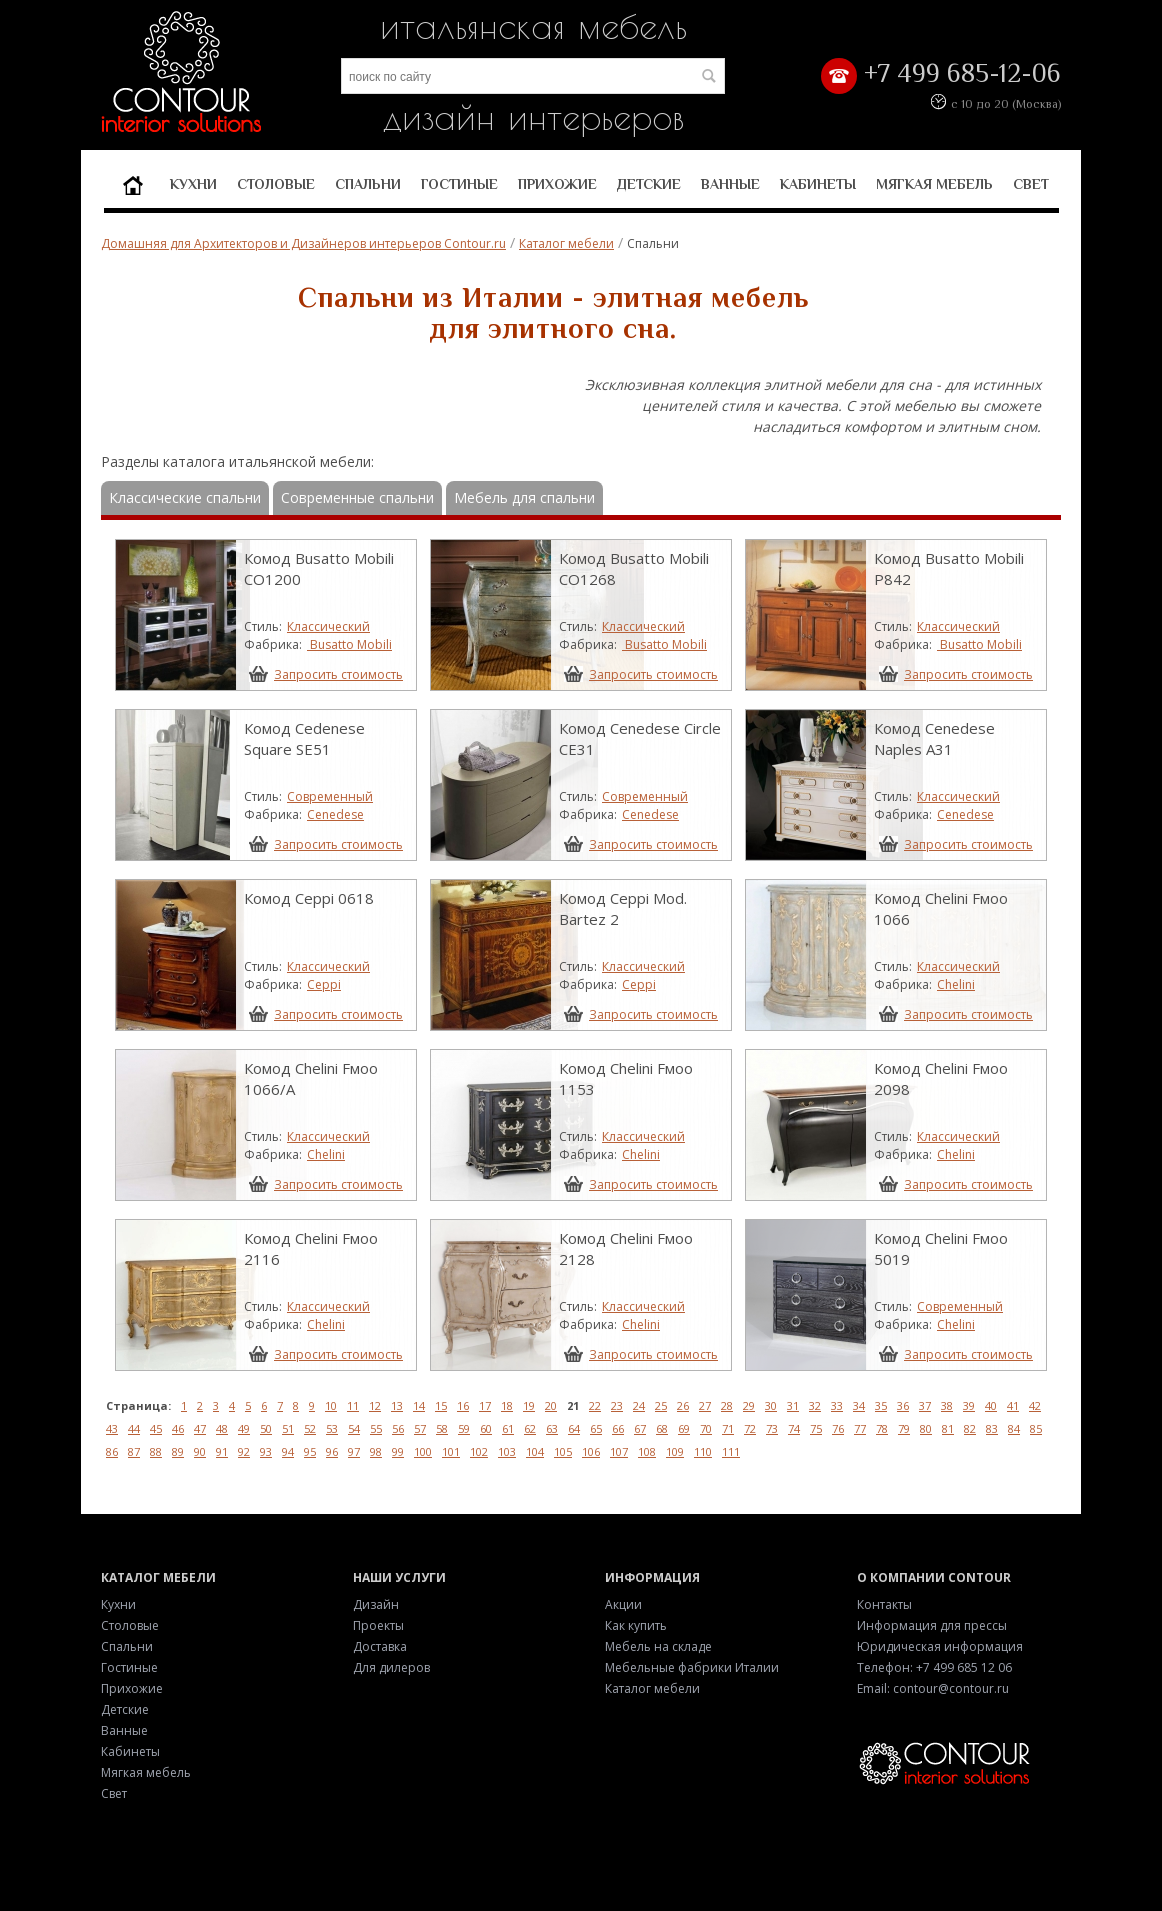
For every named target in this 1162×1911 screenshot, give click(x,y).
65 (596, 1428)
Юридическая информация (940, 1646)
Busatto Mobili (349, 644)
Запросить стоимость (338, 674)
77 (860, 1428)
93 (266, 1451)
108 (647, 1451)
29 (749, 1405)
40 (991, 1405)
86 (112, 1451)
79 (904, 1428)
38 (947, 1405)
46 (178, 1428)
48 (222, 1428)
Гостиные (459, 184)
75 (816, 1428)
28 (727, 1405)
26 (683, 1405)
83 (992, 1428)
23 (617, 1405)
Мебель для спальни (524, 497)
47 (200, 1428)
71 (728, 1428)
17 (485, 1405)
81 (948, 1428)
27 (705, 1405)
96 (332, 1451)
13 (397, 1405)
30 (771, 1405)
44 (134, 1428)
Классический (328, 626)
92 (244, 1451)
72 (750, 1428)
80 (926, 1428)
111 (731, 1451)
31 (793, 1405)
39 (969, 1405)
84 (1014, 1428)
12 (375, 1405)
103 (507, 1451)
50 (266, 1428)
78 (882, 1428)
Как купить (636, 1625)
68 (662, 1428)
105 (563, 1451)
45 (156, 1428)
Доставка (380, 1646)
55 (376, 1428)
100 (423, 1451)
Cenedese (335, 814)
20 (551, 1405)
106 (591, 1451)
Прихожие (557, 184)
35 (881, 1405)
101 (451, 1451)
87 (134, 1451)
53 (332, 1428)
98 (376, 1451)
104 (535, 1451)
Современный (330, 796)
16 (463, 1405)
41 (1013, 1405)
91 (222, 1451)
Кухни (193, 184)
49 (244, 1428)
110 (703, 1451)
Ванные (730, 184)
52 (310, 1428)
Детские (649, 184)
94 (288, 1451)
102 (479, 1451)
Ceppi (324, 984)
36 (903, 1405)
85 (1036, 1428)
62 (530, 1428)
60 (486, 1428)
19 (529, 1405)
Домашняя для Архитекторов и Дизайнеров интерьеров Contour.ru (303, 243)
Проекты (378, 1625)
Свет (1031, 184)
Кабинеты (818, 184)
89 (178, 1451)
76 (838, 1428)
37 (925, 1405)
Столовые (276, 184)
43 (112, 1428)
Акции (623, 1604)
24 (639, 1405)
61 (508, 1428)
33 (837, 1405)
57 (420, 1428)
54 (354, 1428)
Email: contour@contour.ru (933, 1688)
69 (684, 1428)
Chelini (956, 984)
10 (331, 1405)
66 (618, 1428)
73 (772, 1428)
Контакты (884, 1604)
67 (640, 1428)
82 (970, 1428)
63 (552, 1428)
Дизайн (376, 1604)
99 (398, 1451)
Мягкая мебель (934, 184)
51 (288, 1428)
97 (354, 1451)
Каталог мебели (566, 243)
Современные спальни (357, 497)
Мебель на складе (658, 1646)
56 (398, 1428)
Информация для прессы (932, 1625)
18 (507, 1405)
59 (464, 1428)
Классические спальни (185, 497)
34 (859, 1405)
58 (442, 1428)
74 (794, 1428)
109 (675, 1451)
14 (419, 1405)
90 (200, 1451)
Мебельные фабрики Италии (692, 1667)
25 (661, 1405)
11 (353, 1405)
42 (1035, 1405)
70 (706, 1428)
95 (310, 1451)
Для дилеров (391, 1667)
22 (595, 1405)
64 (574, 1428)
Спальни (368, 184)
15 (441, 1405)
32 (815, 1405)
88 (156, 1451)
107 (619, 1451)
